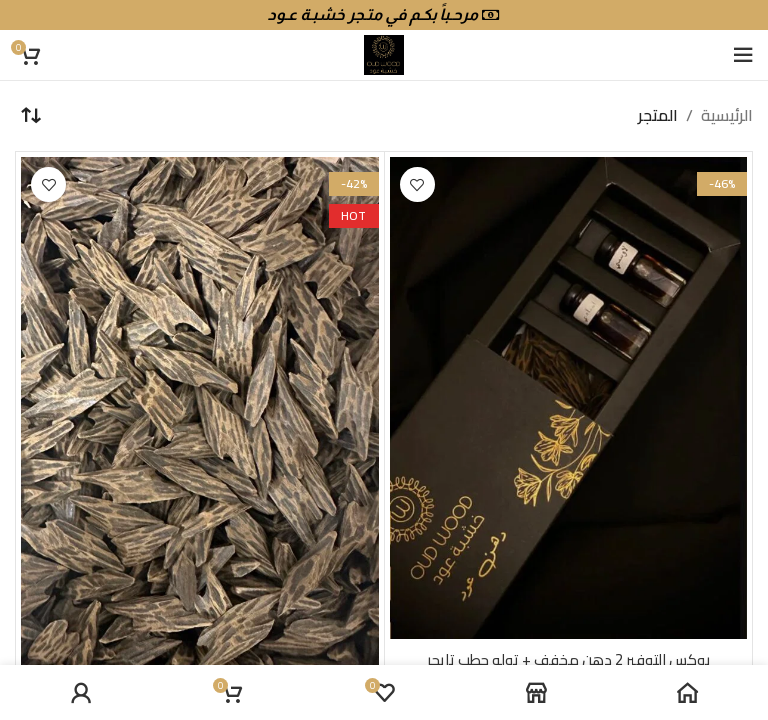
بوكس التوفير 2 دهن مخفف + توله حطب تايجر (568, 659)
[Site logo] (384, 53)
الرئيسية (727, 116)
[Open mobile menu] (743, 55)
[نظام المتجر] (30, 116)
